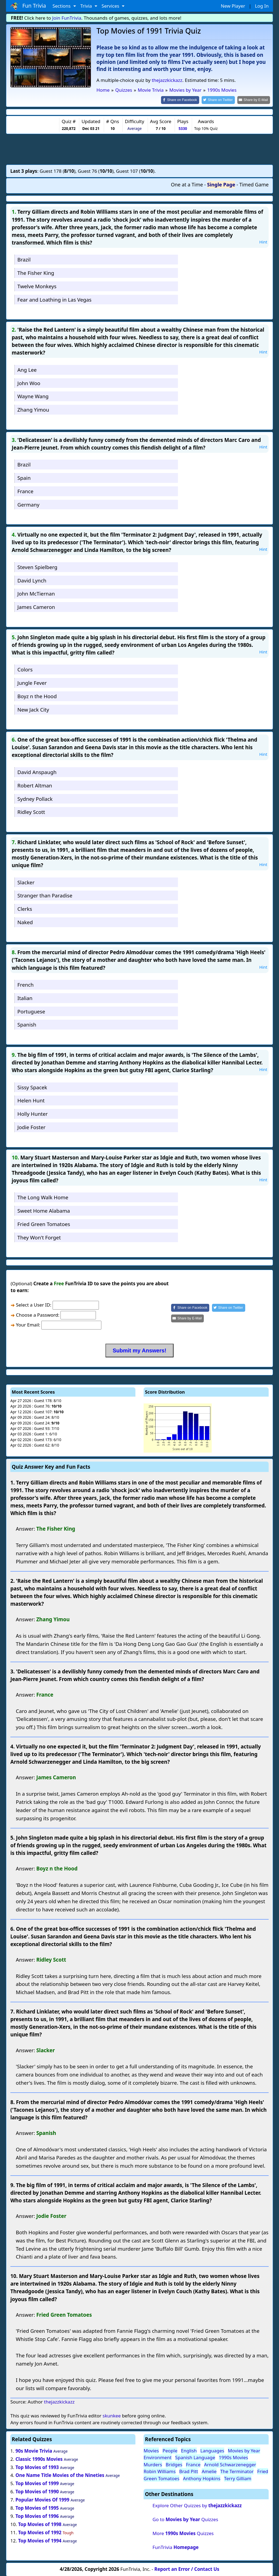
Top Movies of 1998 (39, 2524)
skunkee (111, 2415)
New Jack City (33, 709)
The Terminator (237, 2471)
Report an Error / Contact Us (186, 2568)
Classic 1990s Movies (39, 2458)
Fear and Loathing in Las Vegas (54, 299)
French (25, 984)
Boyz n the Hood (37, 695)
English (189, 2450)
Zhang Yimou (33, 409)
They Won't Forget (39, 1236)
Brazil (24, 259)
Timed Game (254, 184)
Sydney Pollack (35, 798)
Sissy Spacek (32, 1086)
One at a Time (187, 184)
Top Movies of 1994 (39, 2540)
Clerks (24, 908)
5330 (182, 128)
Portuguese (31, 1010)
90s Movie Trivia (34, 2450)
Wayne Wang (33, 395)
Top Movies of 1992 (39, 2532)
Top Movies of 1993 (37, 2467)
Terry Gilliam (237, 2478)
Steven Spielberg (37, 566)
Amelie (209, 2471)
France (25, 490)
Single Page (221, 184)
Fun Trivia (28, 6)
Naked (25, 921)
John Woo (28, 382)
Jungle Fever (32, 682)
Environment (158, 2457)
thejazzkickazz (167, 80)
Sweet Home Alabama (43, 1210)
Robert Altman (34, 784)
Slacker (26, 881)
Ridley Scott (31, 811)
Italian (24, 997)
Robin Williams (160, 2471)
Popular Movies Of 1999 (42, 2499)
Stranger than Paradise (44, 895)
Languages (212, 2450)
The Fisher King (35, 272)
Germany (28, 504)
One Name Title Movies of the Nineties (60, 2475)
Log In (262, 6)
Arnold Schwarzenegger (230, 2464)
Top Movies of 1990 (37, 2491)
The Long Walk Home (42, 1197)
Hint (263, 241)
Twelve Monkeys (36, 285)
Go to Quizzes (185, 2519)
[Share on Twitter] (221, 99)
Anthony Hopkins (201, 2478)
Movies (151, 2450)
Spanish (26, 1024)
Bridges (174, 2464)
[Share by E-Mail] (254, 99)
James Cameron (36, 606)
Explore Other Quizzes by (197, 2505)
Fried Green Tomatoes (43, 1223)
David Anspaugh (37, 771)
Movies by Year (244, 2450)
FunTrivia (176, 2547)
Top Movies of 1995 (37, 2507)
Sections (62, 6)
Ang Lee (27, 369)
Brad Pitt (188, 2471)
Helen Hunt (31, 1100)
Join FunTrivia (66, 18)
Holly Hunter (32, 1113)
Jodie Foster (31, 1126)
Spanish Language (195, 2457)
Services (111, 6)
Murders (153, 2464)
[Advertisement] (139, 148)
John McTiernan (36, 593)
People (169, 2450)
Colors (25, 669)
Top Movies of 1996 (37, 2515)
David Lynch (31, 579)
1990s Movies (233, 2457)
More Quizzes (183, 2533)
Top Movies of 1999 (37, 2483)
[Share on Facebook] (185, 99)
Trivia (86, 6)
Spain (24, 477)
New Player (233, 6)
